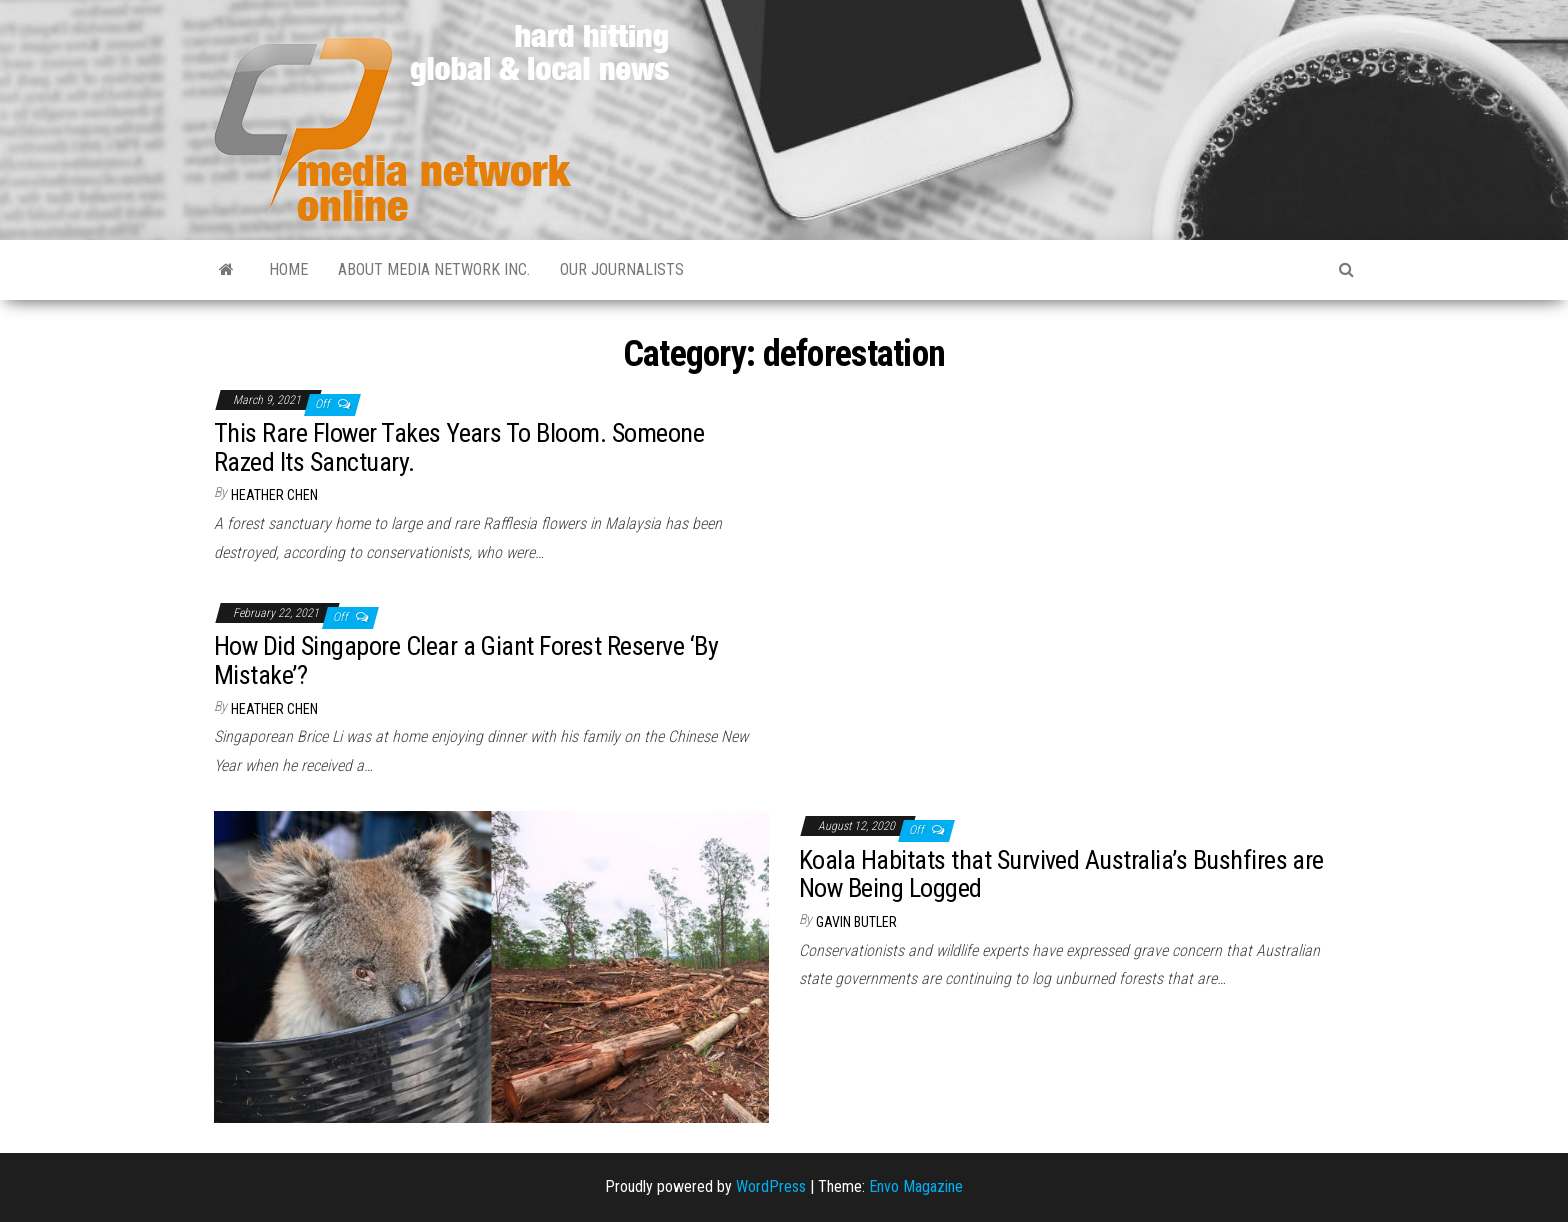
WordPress (771, 1186)
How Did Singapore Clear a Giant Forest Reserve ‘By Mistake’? (466, 660)
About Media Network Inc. (434, 269)
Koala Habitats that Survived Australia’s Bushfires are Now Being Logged (1061, 874)
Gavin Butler (856, 922)
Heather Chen (274, 495)
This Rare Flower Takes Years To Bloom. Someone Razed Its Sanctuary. (459, 447)
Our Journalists (622, 269)
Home (288, 269)
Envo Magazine (916, 1186)
